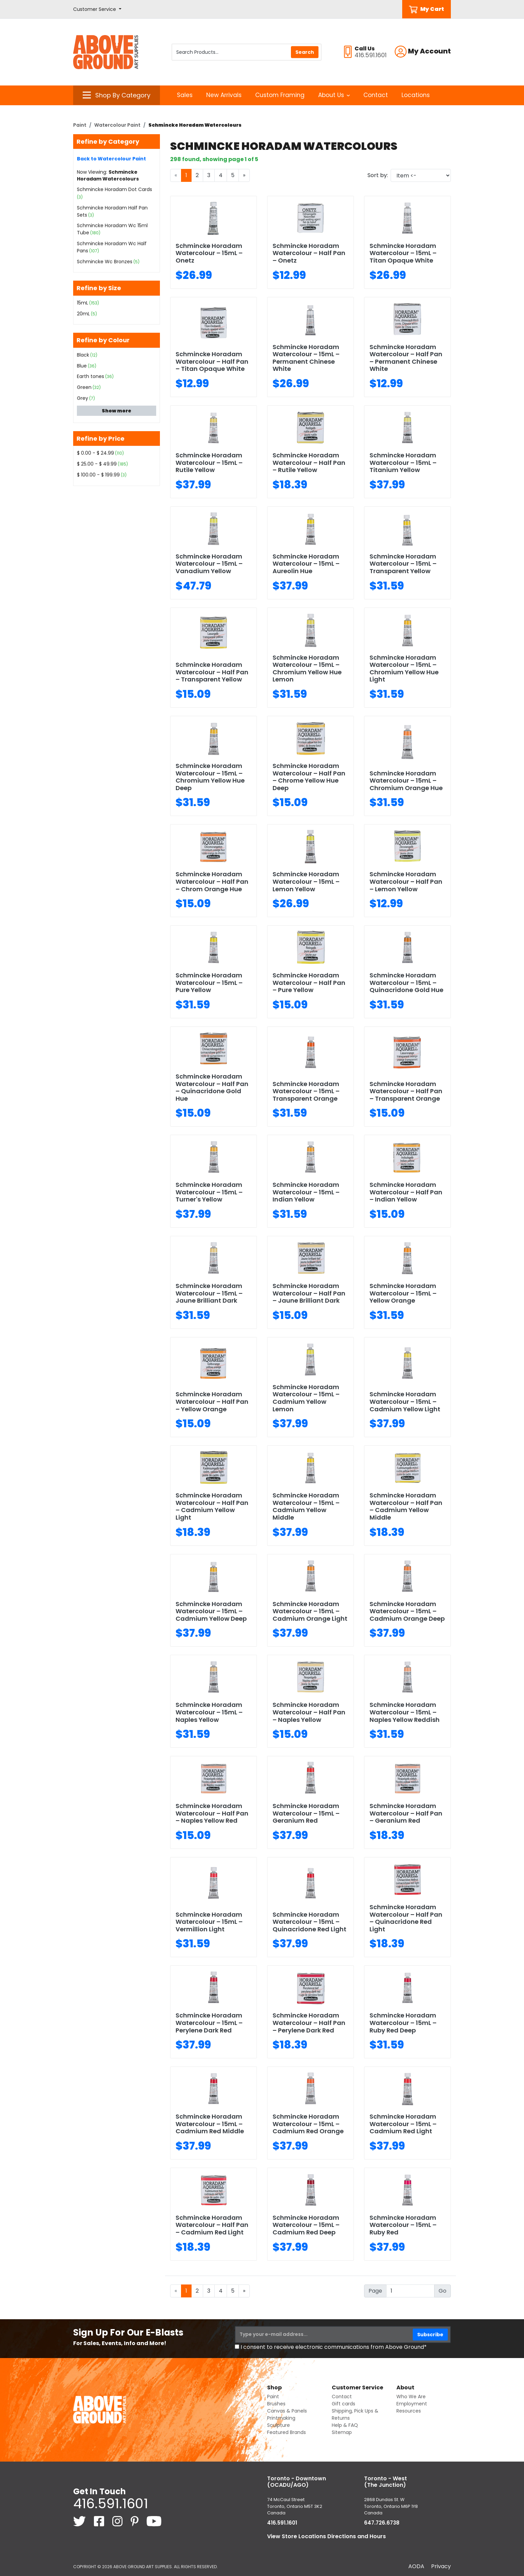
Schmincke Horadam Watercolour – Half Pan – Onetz (309, 253)
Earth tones (90, 376)
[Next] (244, 175)
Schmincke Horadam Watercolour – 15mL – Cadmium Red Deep (306, 2224)
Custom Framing (280, 95)
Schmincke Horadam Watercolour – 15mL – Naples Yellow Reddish (405, 1712)
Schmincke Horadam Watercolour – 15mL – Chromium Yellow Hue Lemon (307, 668)
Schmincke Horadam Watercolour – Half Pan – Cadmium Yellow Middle (406, 1506)
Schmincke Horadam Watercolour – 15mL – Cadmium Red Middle (210, 2123)
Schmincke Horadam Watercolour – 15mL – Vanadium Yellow (209, 563)
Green (84, 387)
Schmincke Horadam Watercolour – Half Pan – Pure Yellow (309, 982)
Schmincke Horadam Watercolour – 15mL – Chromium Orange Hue (406, 780)
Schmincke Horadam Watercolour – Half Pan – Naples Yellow (309, 1712)
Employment (411, 2403)
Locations (416, 95)
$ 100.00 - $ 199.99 (98, 474)
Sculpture (278, 2425)
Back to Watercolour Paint (111, 158)
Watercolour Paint (117, 125)
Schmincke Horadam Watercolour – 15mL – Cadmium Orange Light (310, 1611)
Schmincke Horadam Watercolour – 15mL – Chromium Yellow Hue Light (404, 668)
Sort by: (377, 175)
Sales (185, 95)
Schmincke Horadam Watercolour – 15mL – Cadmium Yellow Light (405, 1401)
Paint (79, 125)
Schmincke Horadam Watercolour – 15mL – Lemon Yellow (306, 881)
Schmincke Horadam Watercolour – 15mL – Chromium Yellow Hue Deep (210, 776)
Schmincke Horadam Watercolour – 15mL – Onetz (209, 253)
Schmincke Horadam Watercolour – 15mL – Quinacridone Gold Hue (406, 982)
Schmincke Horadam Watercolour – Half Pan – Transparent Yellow (212, 672)
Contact (375, 95)
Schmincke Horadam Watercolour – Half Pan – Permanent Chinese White (406, 358)
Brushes (276, 2403)
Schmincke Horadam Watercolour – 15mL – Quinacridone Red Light (309, 1921)
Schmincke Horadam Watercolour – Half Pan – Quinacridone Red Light (406, 1918)
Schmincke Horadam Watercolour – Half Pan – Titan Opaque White (212, 361)
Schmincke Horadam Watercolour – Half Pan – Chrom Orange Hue (212, 881)
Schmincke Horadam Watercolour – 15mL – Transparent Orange (306, 1091)
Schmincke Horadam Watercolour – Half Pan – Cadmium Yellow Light (212, 1506)
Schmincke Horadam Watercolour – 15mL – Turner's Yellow (209, 1192)
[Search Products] (246, 52)
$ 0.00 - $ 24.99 (95, 453)
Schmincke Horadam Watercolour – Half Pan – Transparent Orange (406, 1091)
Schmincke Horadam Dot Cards (114, 189)
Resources (408, 2410)
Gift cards (343, 2403)
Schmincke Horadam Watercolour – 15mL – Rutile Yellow (209, 462)
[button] (97, 9)
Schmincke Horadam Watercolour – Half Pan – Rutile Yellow (309, 462)
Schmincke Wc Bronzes (104, 261)
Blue (82, 365)
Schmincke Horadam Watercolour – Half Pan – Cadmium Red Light (212, 2224)
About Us (334, 95)
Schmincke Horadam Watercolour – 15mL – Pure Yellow (209, 982)
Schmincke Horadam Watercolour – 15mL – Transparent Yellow (403, 563)
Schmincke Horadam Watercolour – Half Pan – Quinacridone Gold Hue (212, 1087)
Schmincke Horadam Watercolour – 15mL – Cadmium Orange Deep (407, 1611)
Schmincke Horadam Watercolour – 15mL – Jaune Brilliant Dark (209, 1293)
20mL (83, 313)
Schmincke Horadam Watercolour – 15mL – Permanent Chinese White (306, 358)
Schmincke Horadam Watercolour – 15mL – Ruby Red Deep (403, 2022)
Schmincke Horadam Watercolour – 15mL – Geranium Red (306, 1813)
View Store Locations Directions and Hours (326, 2536)
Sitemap (342, 2432)
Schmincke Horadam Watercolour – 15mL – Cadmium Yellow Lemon (306, 1398)
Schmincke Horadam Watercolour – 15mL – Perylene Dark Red (209, 2022)
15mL (82, 302)
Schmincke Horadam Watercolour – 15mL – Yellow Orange (403, 1293)
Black (83, 354)
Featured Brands (286, 2432)
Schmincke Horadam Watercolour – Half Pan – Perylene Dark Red (309, 2022)
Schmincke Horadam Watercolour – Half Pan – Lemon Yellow (406, 881)
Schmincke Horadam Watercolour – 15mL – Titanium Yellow (403, 462)
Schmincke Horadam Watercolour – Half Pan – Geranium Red (406, 1813)
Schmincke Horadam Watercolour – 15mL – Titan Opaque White (403, 253)
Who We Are (411, 2396)
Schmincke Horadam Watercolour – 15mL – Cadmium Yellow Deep (211, 1611)
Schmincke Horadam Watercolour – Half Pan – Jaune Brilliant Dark (309, 1293)
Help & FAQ (345, 2425)
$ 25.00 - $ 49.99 (97, 463)
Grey (82, 398)
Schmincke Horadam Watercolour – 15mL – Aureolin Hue (306, 563)
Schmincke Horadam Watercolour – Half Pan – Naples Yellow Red (212, 1813)
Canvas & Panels (287, 2410)
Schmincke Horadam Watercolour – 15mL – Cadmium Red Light (403, 2123)
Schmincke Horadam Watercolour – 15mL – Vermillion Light (209, 1921)
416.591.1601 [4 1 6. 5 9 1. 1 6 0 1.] (110, 2503)
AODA (416, 2566)
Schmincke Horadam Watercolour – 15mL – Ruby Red (403, 2224)
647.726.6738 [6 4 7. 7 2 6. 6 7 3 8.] (381, 2522)
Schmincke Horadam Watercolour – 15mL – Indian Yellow (306, 1192)
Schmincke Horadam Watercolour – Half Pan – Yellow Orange (212, 1401)
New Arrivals (224, 95)
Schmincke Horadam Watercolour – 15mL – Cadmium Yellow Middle (306, 1506)
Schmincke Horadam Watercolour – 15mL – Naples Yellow (209, 1712)
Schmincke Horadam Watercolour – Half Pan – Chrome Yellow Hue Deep (309, 776)
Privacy (441, 2566)
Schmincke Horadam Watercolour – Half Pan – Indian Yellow (406, 1192)
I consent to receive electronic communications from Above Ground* (334, 2347)
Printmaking (281, 2418)
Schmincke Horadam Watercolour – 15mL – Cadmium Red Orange (308, 2123)
